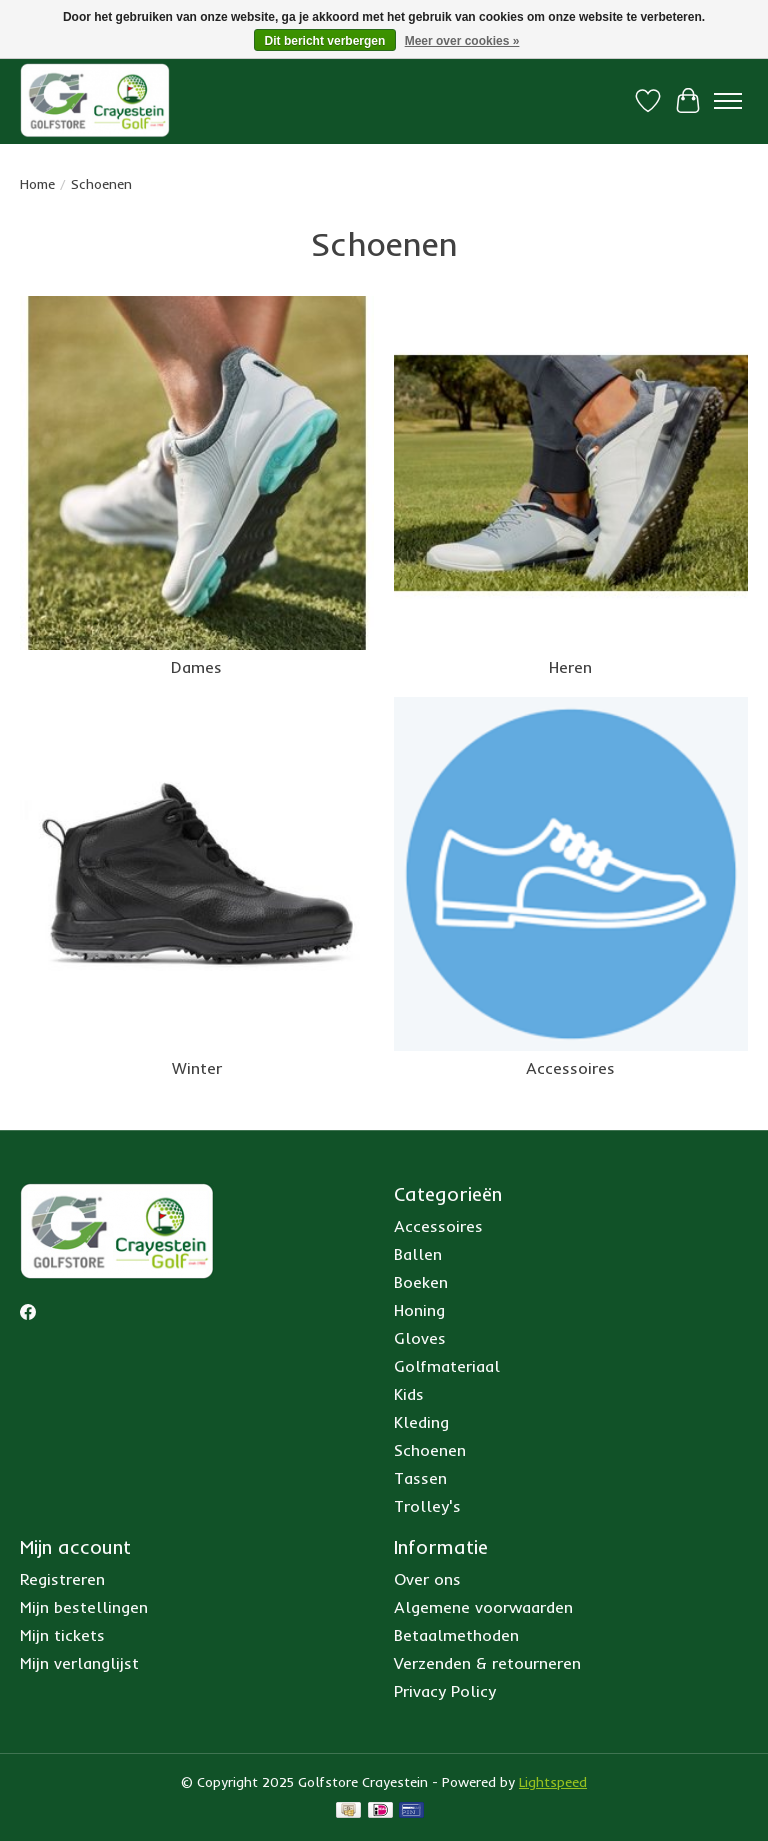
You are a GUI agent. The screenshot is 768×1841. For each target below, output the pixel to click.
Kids (409, 1394)
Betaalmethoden (456, 1635)
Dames (196, 667)
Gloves (420, 1338)
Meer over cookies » (462, 41)
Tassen (420, 1478)
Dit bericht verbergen (325, 41)
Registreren (62, 1579)
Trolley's (427, 1506)
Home (37, 184)
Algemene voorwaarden (483, 1607)
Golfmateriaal (447, 1366)
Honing (419, 1310)
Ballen (418, 1254)
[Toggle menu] (728, 101)
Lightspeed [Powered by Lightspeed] (553, 1782)
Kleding (421, 1422)
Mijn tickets (62, 1635)
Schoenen (430, 1450)
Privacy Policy (445, 1691)
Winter (197, 1068)
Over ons (427, 1579)
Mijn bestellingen (84, 1607)
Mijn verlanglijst (79, 1663)
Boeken (421, 1282)
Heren (570, 667)
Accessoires (570, 1068)
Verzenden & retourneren (487, 1663)
